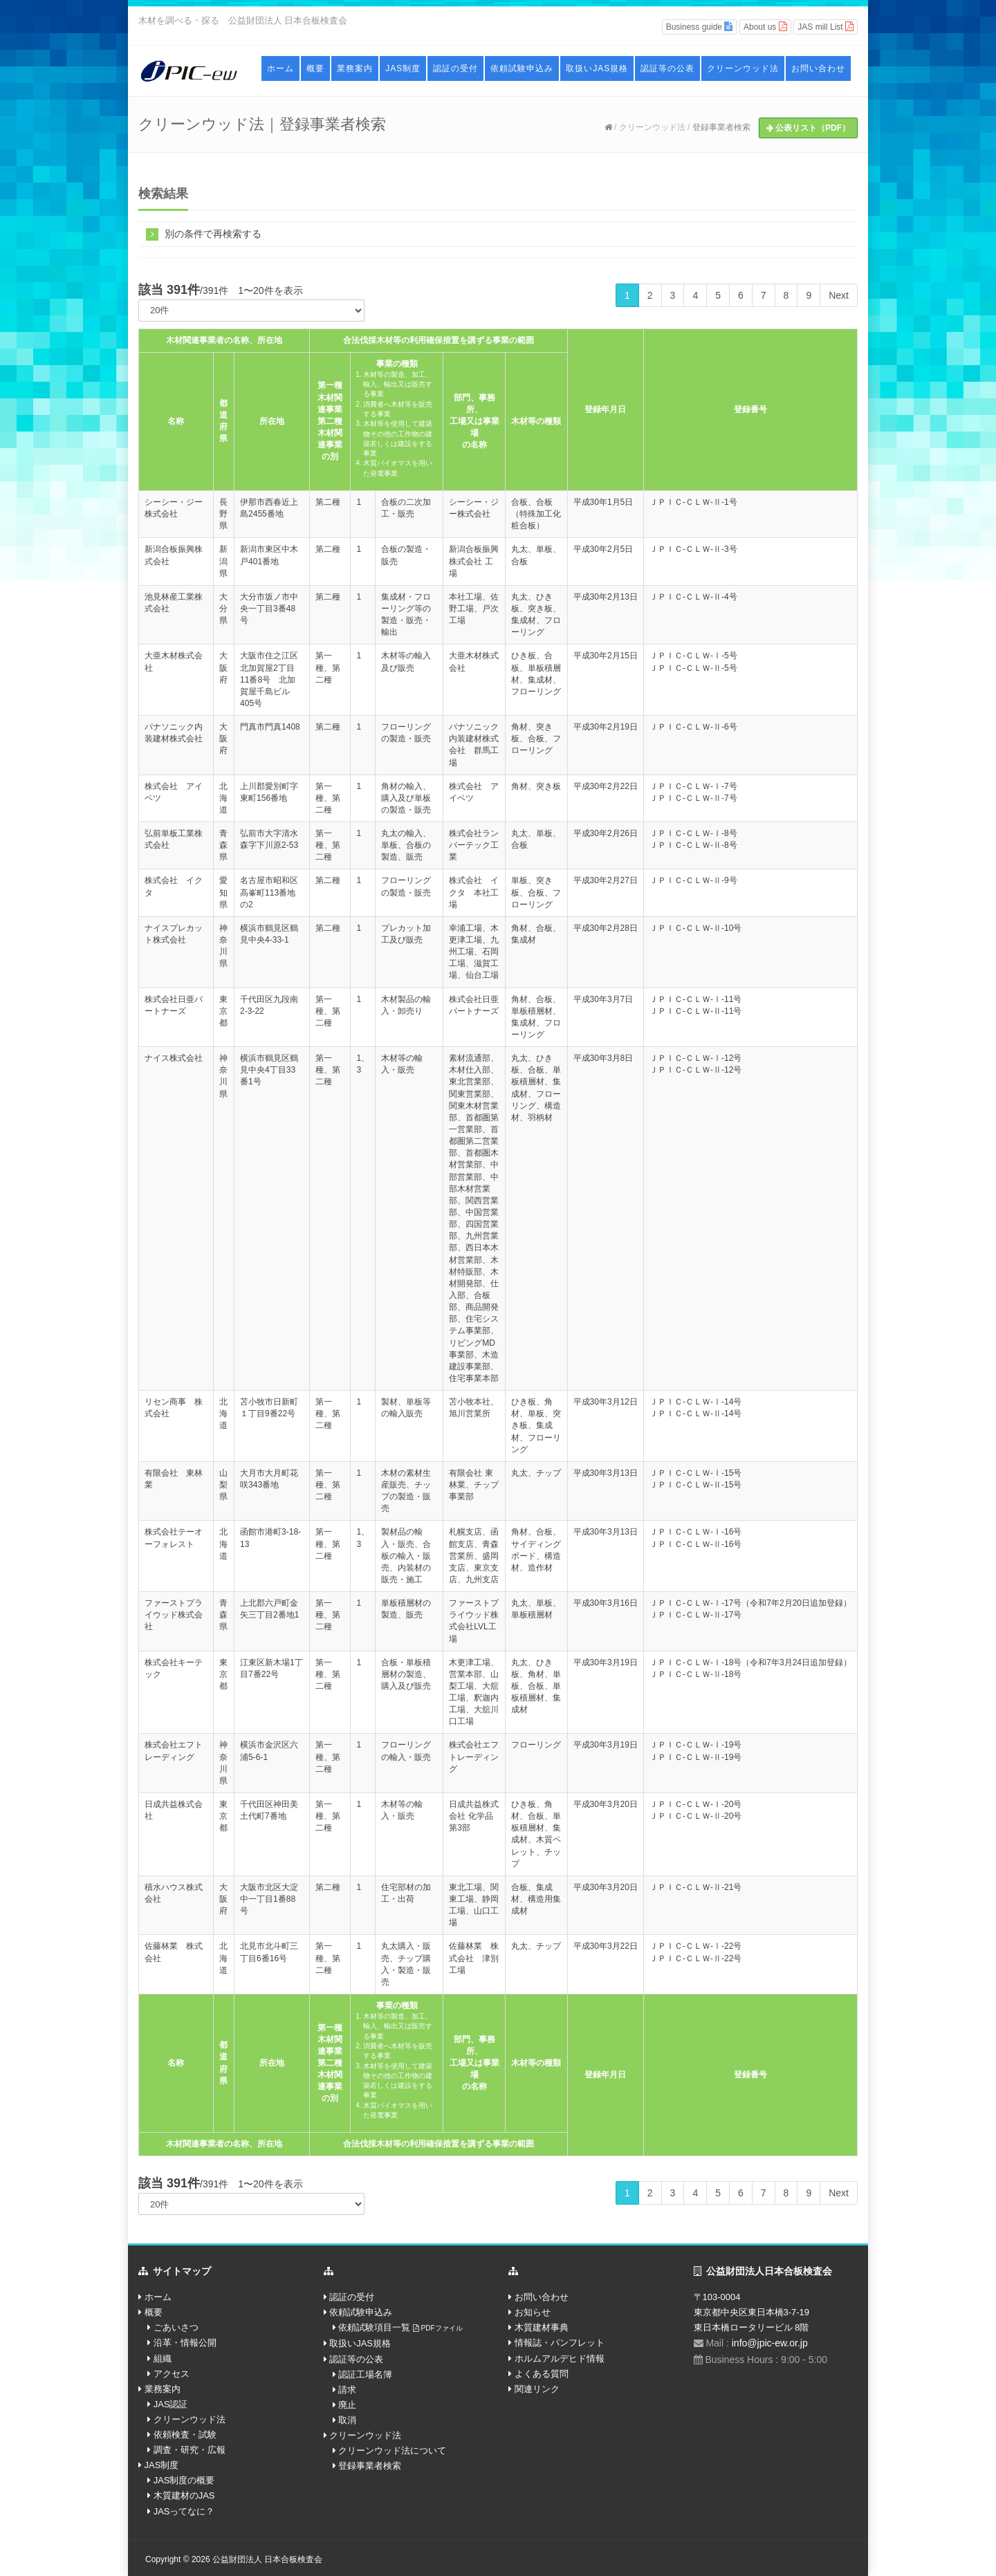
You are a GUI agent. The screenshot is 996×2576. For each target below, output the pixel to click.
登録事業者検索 (721, 127)
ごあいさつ (176, 2327)
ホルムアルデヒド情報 (560, 2358)
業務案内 (355, 68)
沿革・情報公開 (185, 2342)
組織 (163, 2358)
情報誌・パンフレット (560, 2342)
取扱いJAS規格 (597, 68)
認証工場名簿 (365, 2374)
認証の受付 (455, 68)
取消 (347, 2420)
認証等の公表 (667, 68)
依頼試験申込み (521, 68)
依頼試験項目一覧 (400, 2327)
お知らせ (533, 2312)
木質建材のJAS (184, 2495)
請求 (347, 2389)
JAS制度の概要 (184, 2480)
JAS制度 (403, 68)
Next (839, 295)
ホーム (280, 68)
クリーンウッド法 (743, 68)
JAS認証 (171, 2404)
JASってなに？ (184, 2511)
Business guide (699, 26)
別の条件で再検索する (203, 233)
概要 (315, 68)
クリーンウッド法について (392, 2450)
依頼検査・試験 (185, 2434)
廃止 (347, 2405)
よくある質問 (542, 2374)
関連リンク (537, 2389)
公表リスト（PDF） (808, 128)
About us (765, 26)
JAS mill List (825, 26)
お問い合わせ (818, 68)
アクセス (172, 2374)
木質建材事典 (542, 2327)
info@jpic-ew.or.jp (770, 2342)
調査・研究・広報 (189, 2450)
